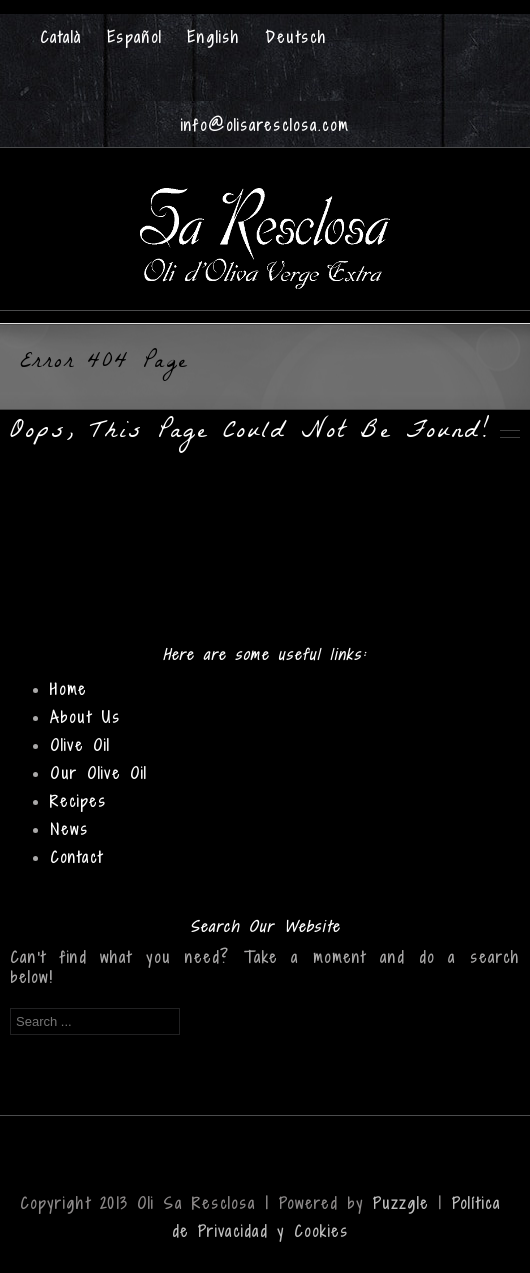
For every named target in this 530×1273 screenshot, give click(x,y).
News (69, 829)
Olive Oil (80, 745)
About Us (85, 717)
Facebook (244, 71)
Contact (76, 857)
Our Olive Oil (98, 773)
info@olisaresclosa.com (265, 125)
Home (68, 689)
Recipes (78, 801)
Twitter (284, 71)
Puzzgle (401, 1203)
